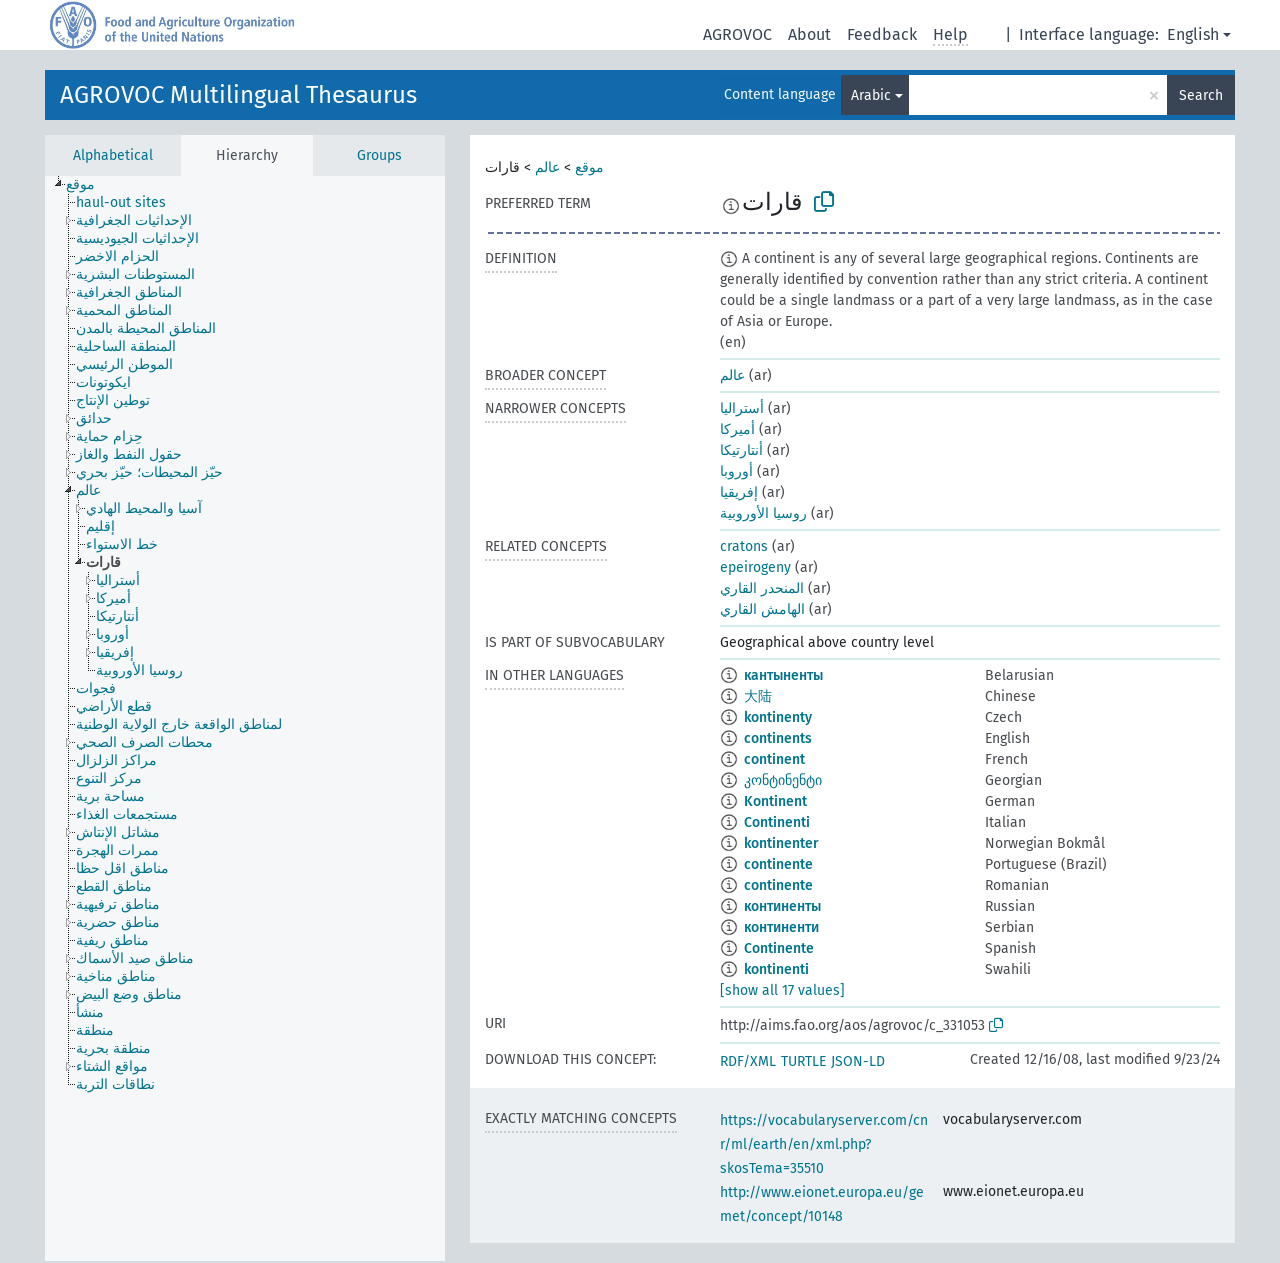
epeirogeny (755, 567)
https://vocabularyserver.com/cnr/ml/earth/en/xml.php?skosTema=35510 (824, 1144)
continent (774, 759)
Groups (379, 155)
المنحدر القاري (762, 588)
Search (1201, 95)
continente (778, 864)
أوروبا (736, 471)
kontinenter (781, 843)
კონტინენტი (783, 780)
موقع (589, 167)
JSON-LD (858, 1061)
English (1193, 34)
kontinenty (778, 717)
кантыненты (783, 675)
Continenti (777, 822)
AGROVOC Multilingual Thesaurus (238, 95)
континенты (782, 906)
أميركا (737, 429)
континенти (781, 927)
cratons (744, 546)
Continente (779, 948)
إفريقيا (739, 492)
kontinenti (776, 969)
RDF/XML (748, 1061)
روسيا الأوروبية (763, 513)
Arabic (871, 95)
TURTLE (803, 1061)
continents (778, 738)
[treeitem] (89, 185)
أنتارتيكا (741, 450)
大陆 (758, 696)
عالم (547, 167)
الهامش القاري (762, 609)
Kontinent (775, 801)
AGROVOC (737, 34)
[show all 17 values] (782, 990)
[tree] (245, 718)
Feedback (882, 34)
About (809, 34)
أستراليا (742, 408)
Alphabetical (113, 155)
